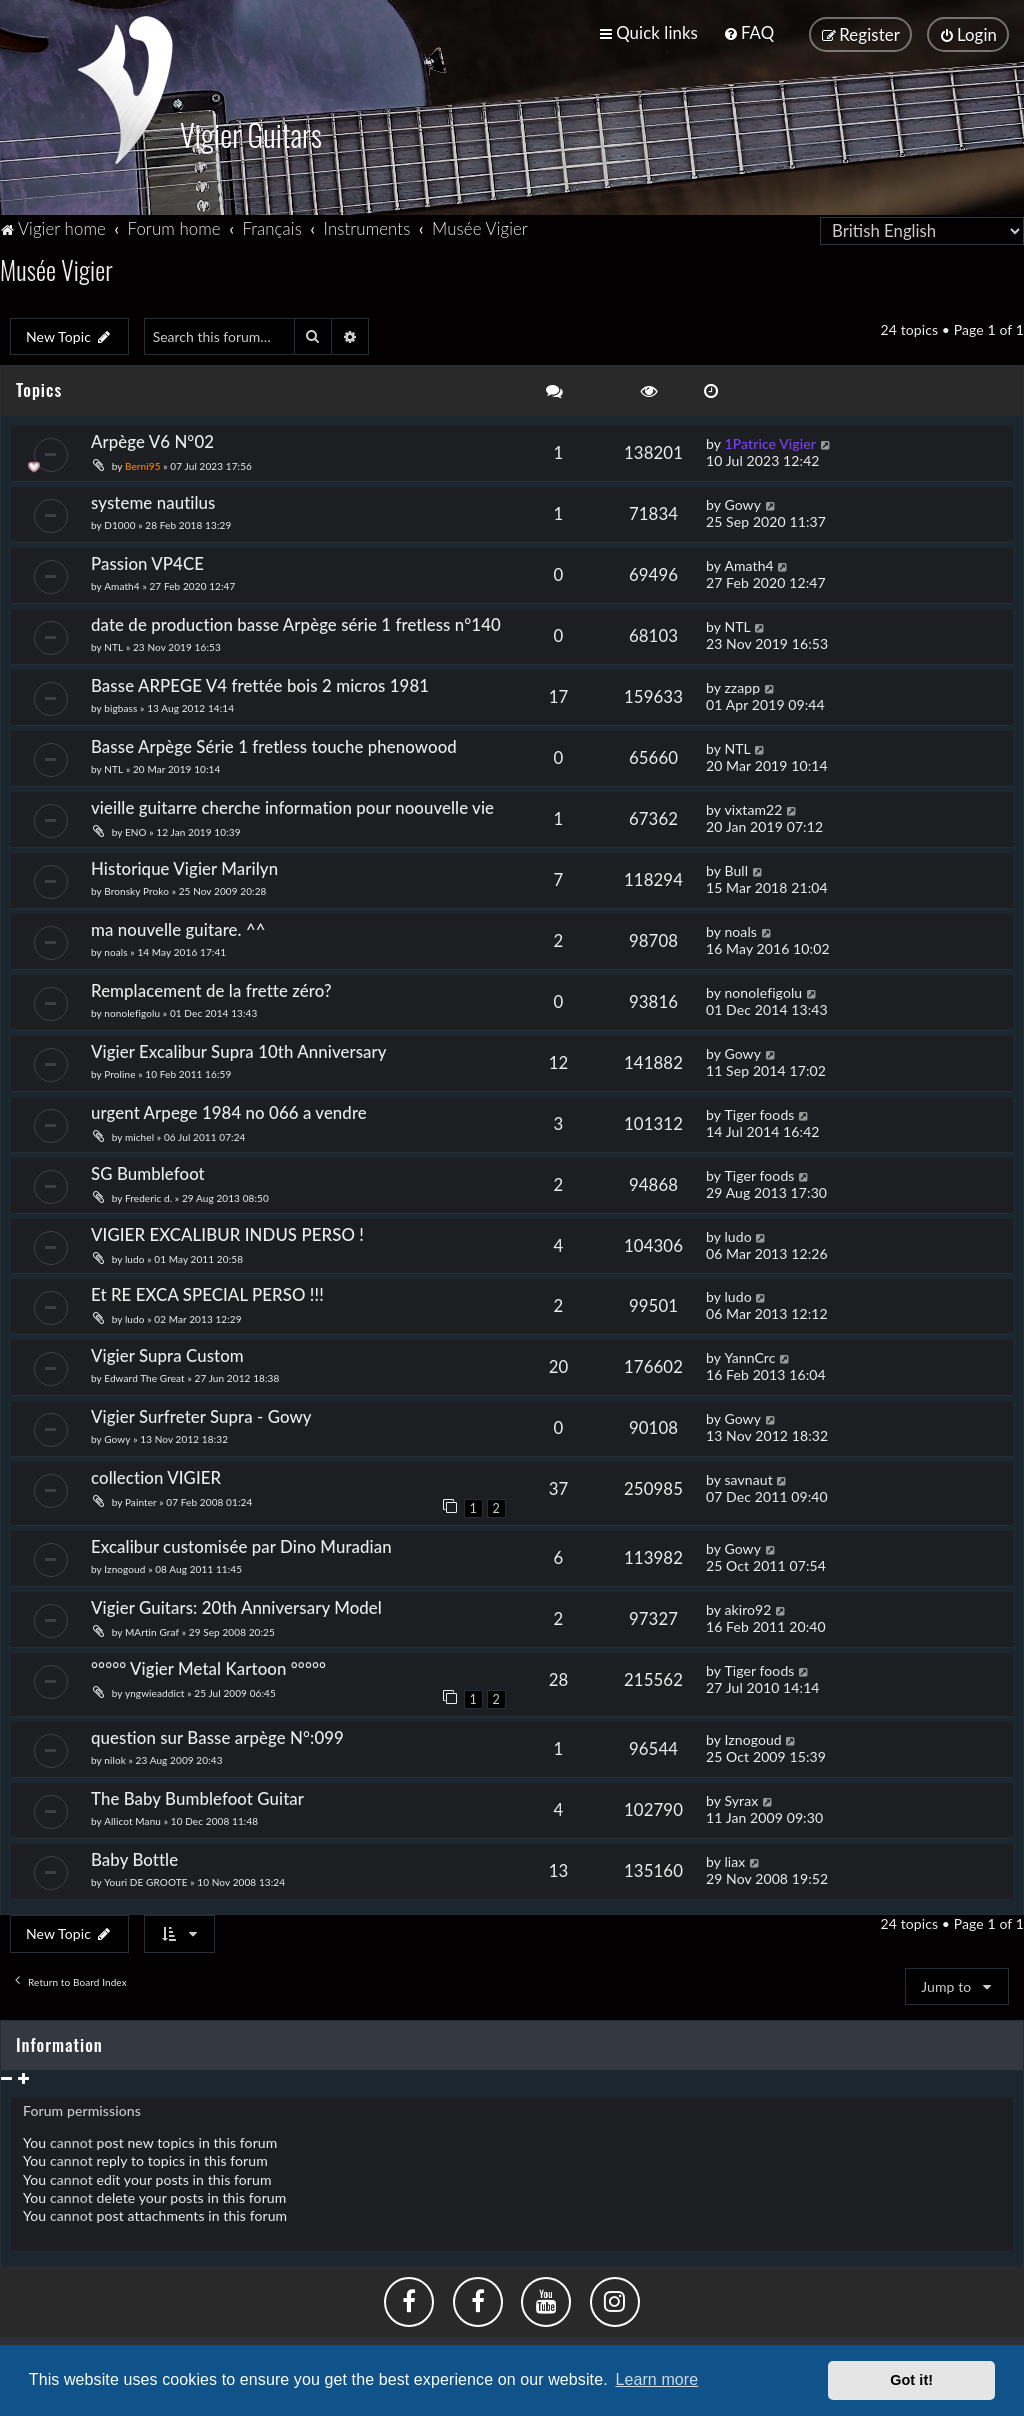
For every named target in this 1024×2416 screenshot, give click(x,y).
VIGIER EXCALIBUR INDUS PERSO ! (227, 1231)
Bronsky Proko (136, 888)
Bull (736, 867)
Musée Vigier (56, 266)
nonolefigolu (132, 1010)
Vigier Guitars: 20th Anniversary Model (236, 1605)
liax (734, 1859)
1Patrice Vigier (770, 441)
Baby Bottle (134, 1857)
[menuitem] (748, 32)
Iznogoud (124, 1567)
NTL (113, 644)
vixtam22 (753, 806)
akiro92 (747, 1607)
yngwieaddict (155, 1691)
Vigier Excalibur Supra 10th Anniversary (239, 1048)
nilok (115, 1758)
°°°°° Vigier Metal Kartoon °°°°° (208, 1666)
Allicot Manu (132, 1819)
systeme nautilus (153, 499)
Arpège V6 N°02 (152, 439)
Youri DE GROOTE (145, 1880)
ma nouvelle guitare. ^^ (178, 926)
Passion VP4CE (147, 560)
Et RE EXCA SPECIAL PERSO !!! (207, 1292)
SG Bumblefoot (148, 1170)
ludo (135, 1256)
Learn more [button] (656, 2379)
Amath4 (121, 583)
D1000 (119, 522)
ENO (136, 829)
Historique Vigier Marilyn (184, 865)
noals (115, 949)
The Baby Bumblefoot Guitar (197, 1796)
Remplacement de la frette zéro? (211, 987)
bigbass (120, 705)
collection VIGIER (156, 1475)
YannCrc (749, 1355)
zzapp (742, 684)
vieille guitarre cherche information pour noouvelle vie (292, 804)
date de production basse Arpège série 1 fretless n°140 (296, 621)
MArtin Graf (152, 1630)
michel (139, 1134)
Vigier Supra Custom (167, 1353)
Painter (142, 1500)
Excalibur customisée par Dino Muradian (241, 1544)
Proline (119, 1071)
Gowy (742, 501)
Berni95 (143, 464)
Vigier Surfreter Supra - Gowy (201, 1414)
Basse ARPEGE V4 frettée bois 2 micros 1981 (260, 682)
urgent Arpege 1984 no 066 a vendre (229, 1109)
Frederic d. (148, 1195)
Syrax (741, 1798)
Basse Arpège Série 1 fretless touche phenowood (274, 743)
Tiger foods (759, 1111)
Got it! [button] (911, 2380)
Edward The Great (144, 1376)
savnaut (748, 1477)
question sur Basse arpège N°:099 (217, 1735)
